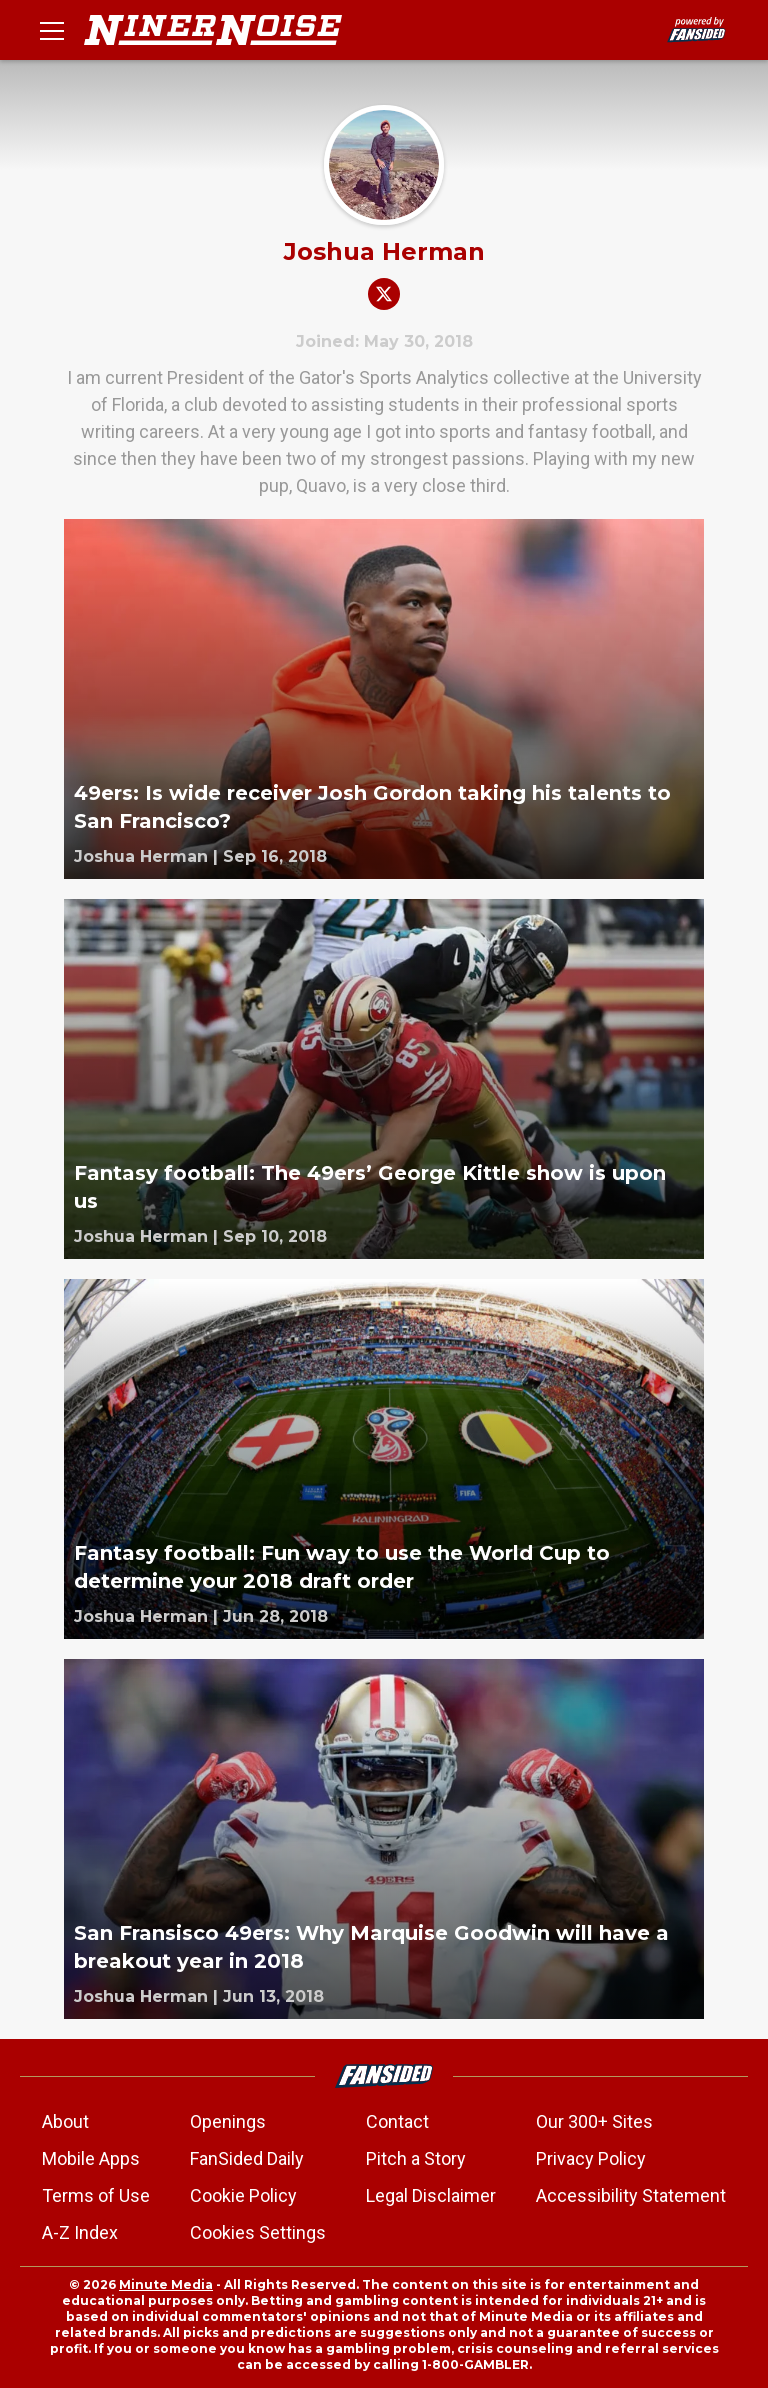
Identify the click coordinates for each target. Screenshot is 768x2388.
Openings (228, 2121)
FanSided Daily (247, 2158)
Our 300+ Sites (594, 2121)
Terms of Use (96, 2195)
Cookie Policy (243, 2195)
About (65, 2121)
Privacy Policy (591, 2158)
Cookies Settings (258, 2232)
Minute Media (166, 2284)
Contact (397, 2121)
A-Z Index (80, 2232)
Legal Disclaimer (431, 2195)
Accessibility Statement (631, 2195)
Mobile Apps (91, 2158)
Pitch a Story (416, 2158)
